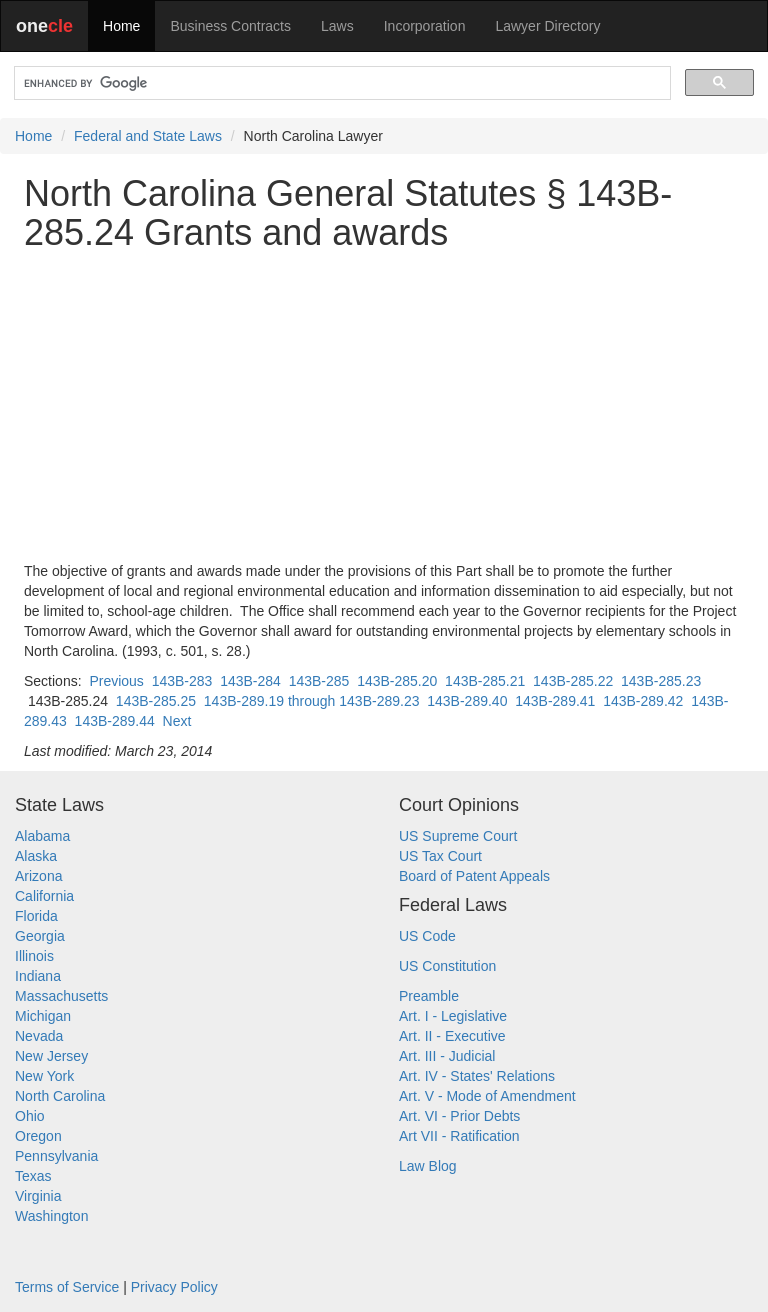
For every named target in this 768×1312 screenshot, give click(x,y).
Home (121, 26)
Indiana (38, 976)
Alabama (42, 836)
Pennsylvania (56, 1156)
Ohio (30, 1116)
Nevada (39, 1036)
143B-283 (182, 681)
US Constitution (447, 966)
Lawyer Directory (547, 26)
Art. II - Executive (452, 1036)
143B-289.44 (115, 721)
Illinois (34, 956)
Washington (51, 1216)
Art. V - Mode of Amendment (487, 1096)
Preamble (429, 996)
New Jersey (51, 1056)
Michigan (43, 1016)
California (44, 896)
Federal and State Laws (148, 136)
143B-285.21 (485, 681)
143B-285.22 (573, 681)
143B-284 (250, 681)
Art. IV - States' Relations (477, 1076)
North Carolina (60, 1096)
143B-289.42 (643, 701)
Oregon (38, 1136)
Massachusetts (61, 996)
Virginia (38, 1196)
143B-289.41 (555, 701)
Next (177, 721)
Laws (337, 26)
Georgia (40, 936)
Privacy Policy (174, 1287)
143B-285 (319, 681)
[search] (340, 83)
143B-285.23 (661, 681)
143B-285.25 (156, 701)
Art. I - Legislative (453, 1016)
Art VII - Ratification (459, 1136)
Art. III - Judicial (447, 1056)
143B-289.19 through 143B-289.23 (312, 701)
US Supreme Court (458, 836)
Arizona (38, 876)
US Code (427, 936)
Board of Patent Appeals (474, 876)
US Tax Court (440, 856)
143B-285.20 (397, 681)
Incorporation (425, 26)
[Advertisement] (384, 407)
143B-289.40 (467, 701)
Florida (36, 916)
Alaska (36, 856)
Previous (116, 681)
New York (44, 1076)
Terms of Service (67, 1287)
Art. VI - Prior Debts (459, 1116)
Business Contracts (230, 26)
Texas (33, 1176)
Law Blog (428, 1166)
